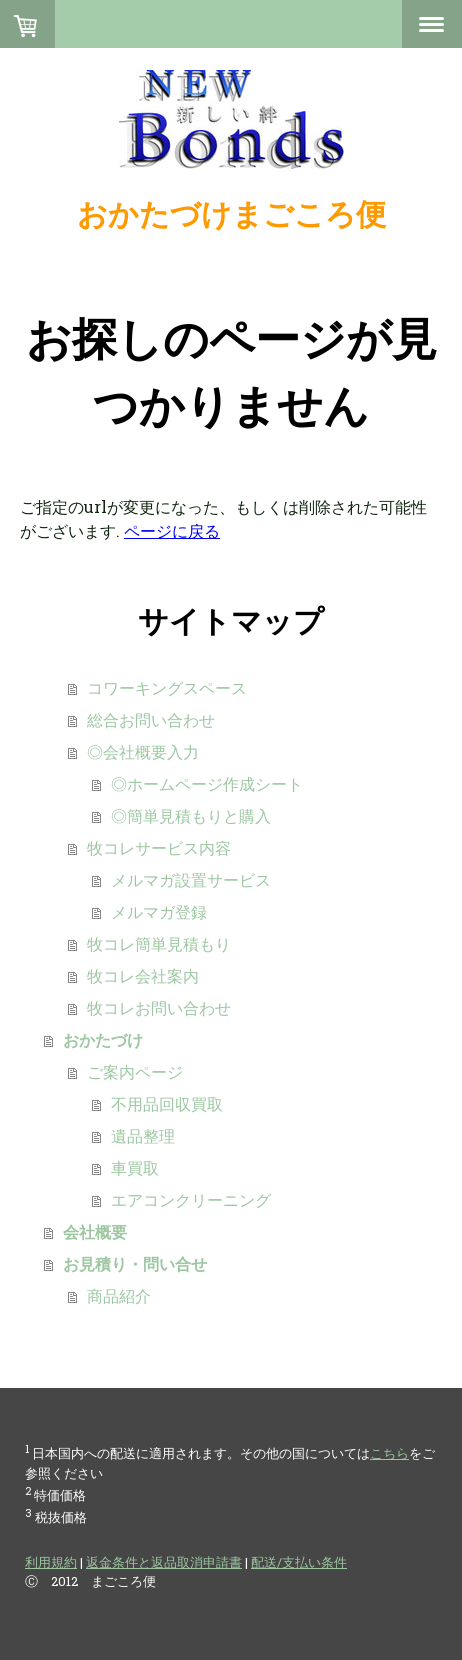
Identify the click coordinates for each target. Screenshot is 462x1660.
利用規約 (51, 1562)
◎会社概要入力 (143, 751)
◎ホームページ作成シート (207, 783)
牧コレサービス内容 (159, 847)
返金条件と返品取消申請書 (164, 1562)
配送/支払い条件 (299, 1562)
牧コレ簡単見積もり (159, 943)
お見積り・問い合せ (135, 1263)
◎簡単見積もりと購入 (191, 815)
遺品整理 (143, 1135)
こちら (389, 1453)
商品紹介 (119, 1295)
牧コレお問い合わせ (159, 1007)
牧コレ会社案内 (143, 975)
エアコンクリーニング (191, 1199)
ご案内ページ (135, 1071)
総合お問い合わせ (151, 719)
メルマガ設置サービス (191, 879)
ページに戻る (172, 530)
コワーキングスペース (167, 687)
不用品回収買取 (167, 1103)
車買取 (135, 1167)
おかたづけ (103, 1039)
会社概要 (95, 1231)
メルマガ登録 (159, 911)
